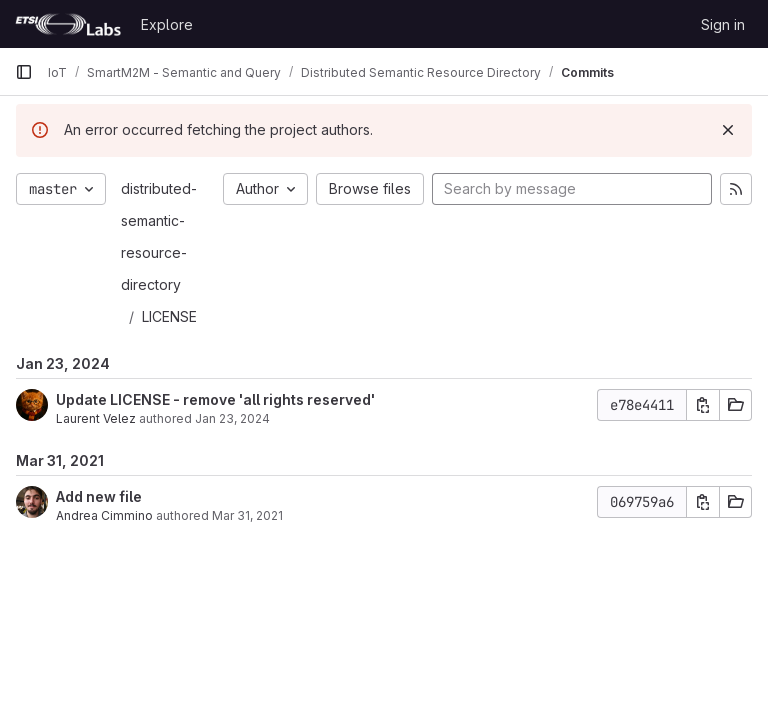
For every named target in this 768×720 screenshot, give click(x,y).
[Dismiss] (728, 130)
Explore (167, 24)
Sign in (723, 24)
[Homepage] (68, 24)
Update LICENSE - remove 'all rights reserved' (215, 399)
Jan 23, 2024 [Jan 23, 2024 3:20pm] (232, 418)
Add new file (99, 496)
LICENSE (169, 316)
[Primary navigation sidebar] (24, 72)
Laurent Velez (96, 418)
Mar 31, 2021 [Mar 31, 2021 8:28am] (247, 515)
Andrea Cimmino (104, 515)
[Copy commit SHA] (703, 405)
